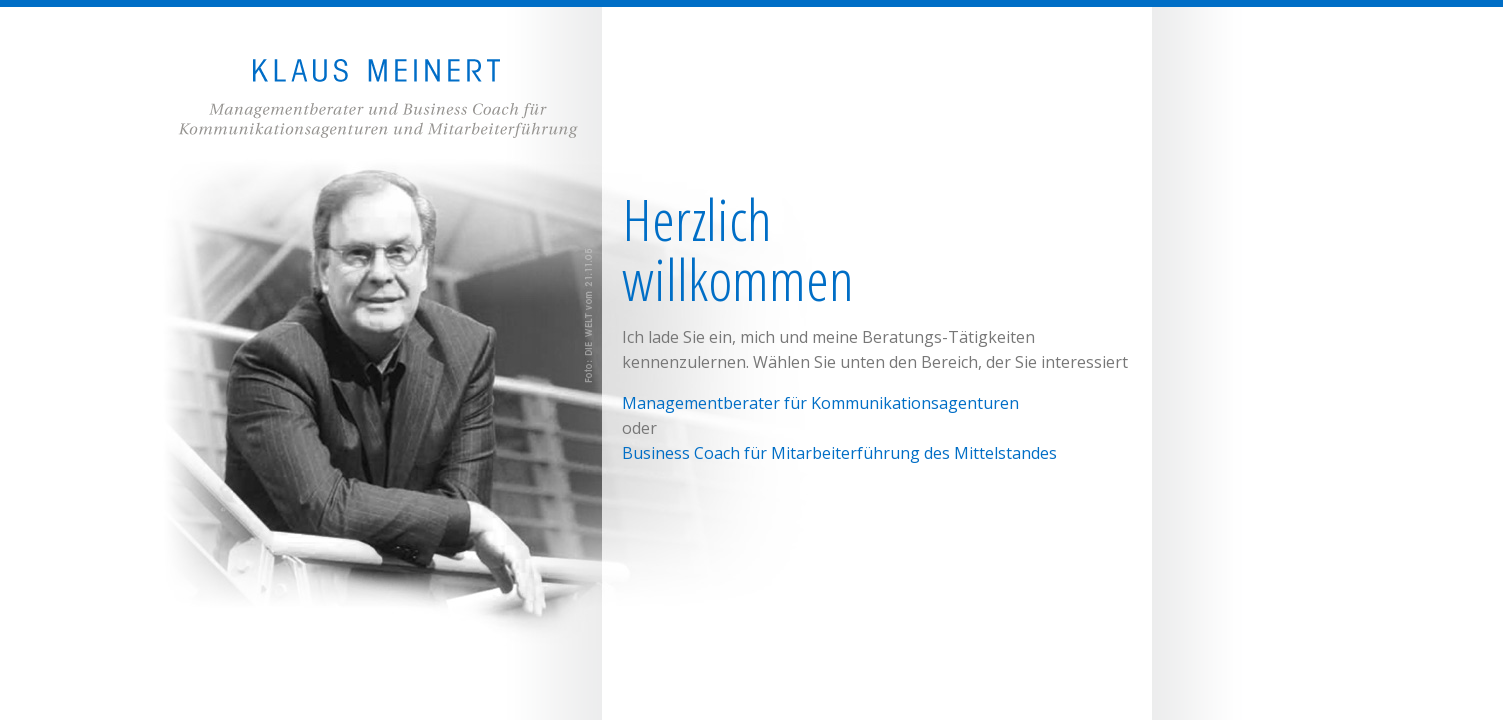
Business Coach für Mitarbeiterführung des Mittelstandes (839, 453)
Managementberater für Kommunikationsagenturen (820, 403)
